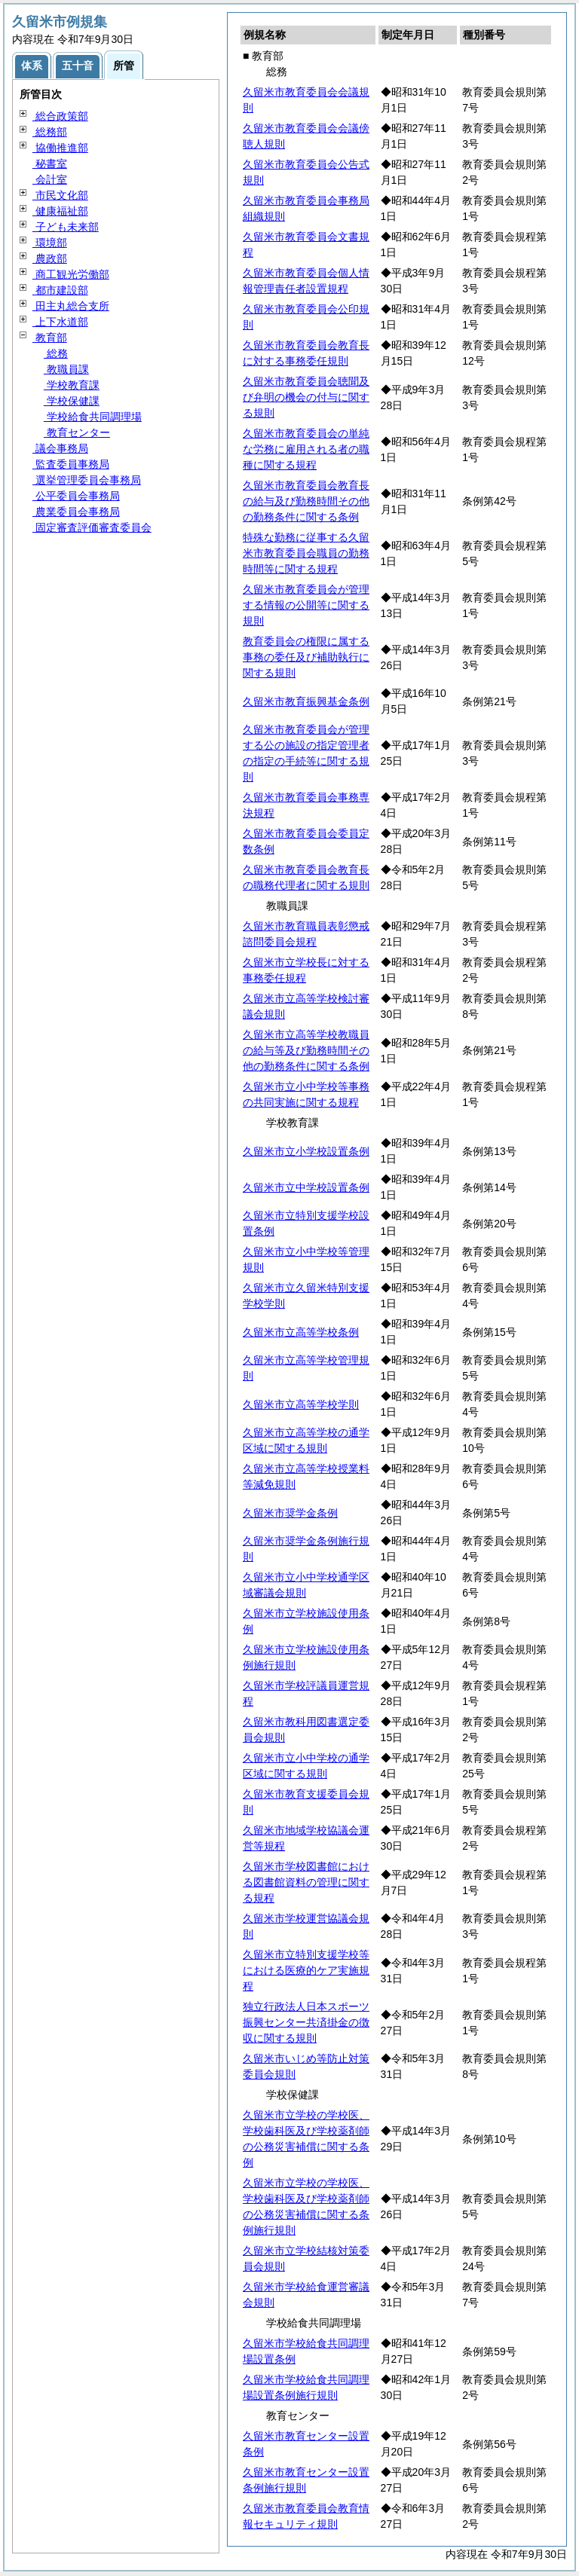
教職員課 (66, 369)
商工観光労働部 (70, 274)
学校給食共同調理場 (93, 417)
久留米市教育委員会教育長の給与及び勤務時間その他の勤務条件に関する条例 (306, 501)
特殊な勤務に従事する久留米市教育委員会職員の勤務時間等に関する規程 (306, 553)
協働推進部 (60, 148)
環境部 (49, 243)
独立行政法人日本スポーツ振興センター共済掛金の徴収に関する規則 (306, 2022)
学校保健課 (72, 401)
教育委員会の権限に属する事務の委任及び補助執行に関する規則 (306, 657)
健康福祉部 (60, 211)
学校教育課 (72, 385)
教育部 (49, 338)
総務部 (49, 132)
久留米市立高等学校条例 (301, 1332)
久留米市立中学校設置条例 (306, 1187)
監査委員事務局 (70, 464)
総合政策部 (60, 116)
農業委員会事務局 (76, 512)
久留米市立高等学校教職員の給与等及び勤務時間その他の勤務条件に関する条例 (306, 1050)
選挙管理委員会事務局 (86, 480)
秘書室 (49, 163)
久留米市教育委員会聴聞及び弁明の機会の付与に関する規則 (306, 397)
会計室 (49, 179)
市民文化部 (60, 195)
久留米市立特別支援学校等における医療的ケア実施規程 (306, 1970)
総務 (56, 353)
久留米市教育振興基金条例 (306, 701)
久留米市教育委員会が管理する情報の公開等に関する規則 (306, 605)
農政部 (49, 258)
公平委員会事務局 (76, 496)
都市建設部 (60, 290)
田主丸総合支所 (70, 306)
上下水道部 (60, 322)
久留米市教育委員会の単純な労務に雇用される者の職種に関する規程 (306, 449)
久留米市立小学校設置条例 (306, 1151)
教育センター (77, 432)
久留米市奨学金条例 (290, 1513)
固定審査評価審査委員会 (92, 527)
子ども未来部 (65, 227)
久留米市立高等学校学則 (301, 1404)
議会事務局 (60, 448)
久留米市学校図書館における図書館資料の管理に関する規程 (306, 1882)
